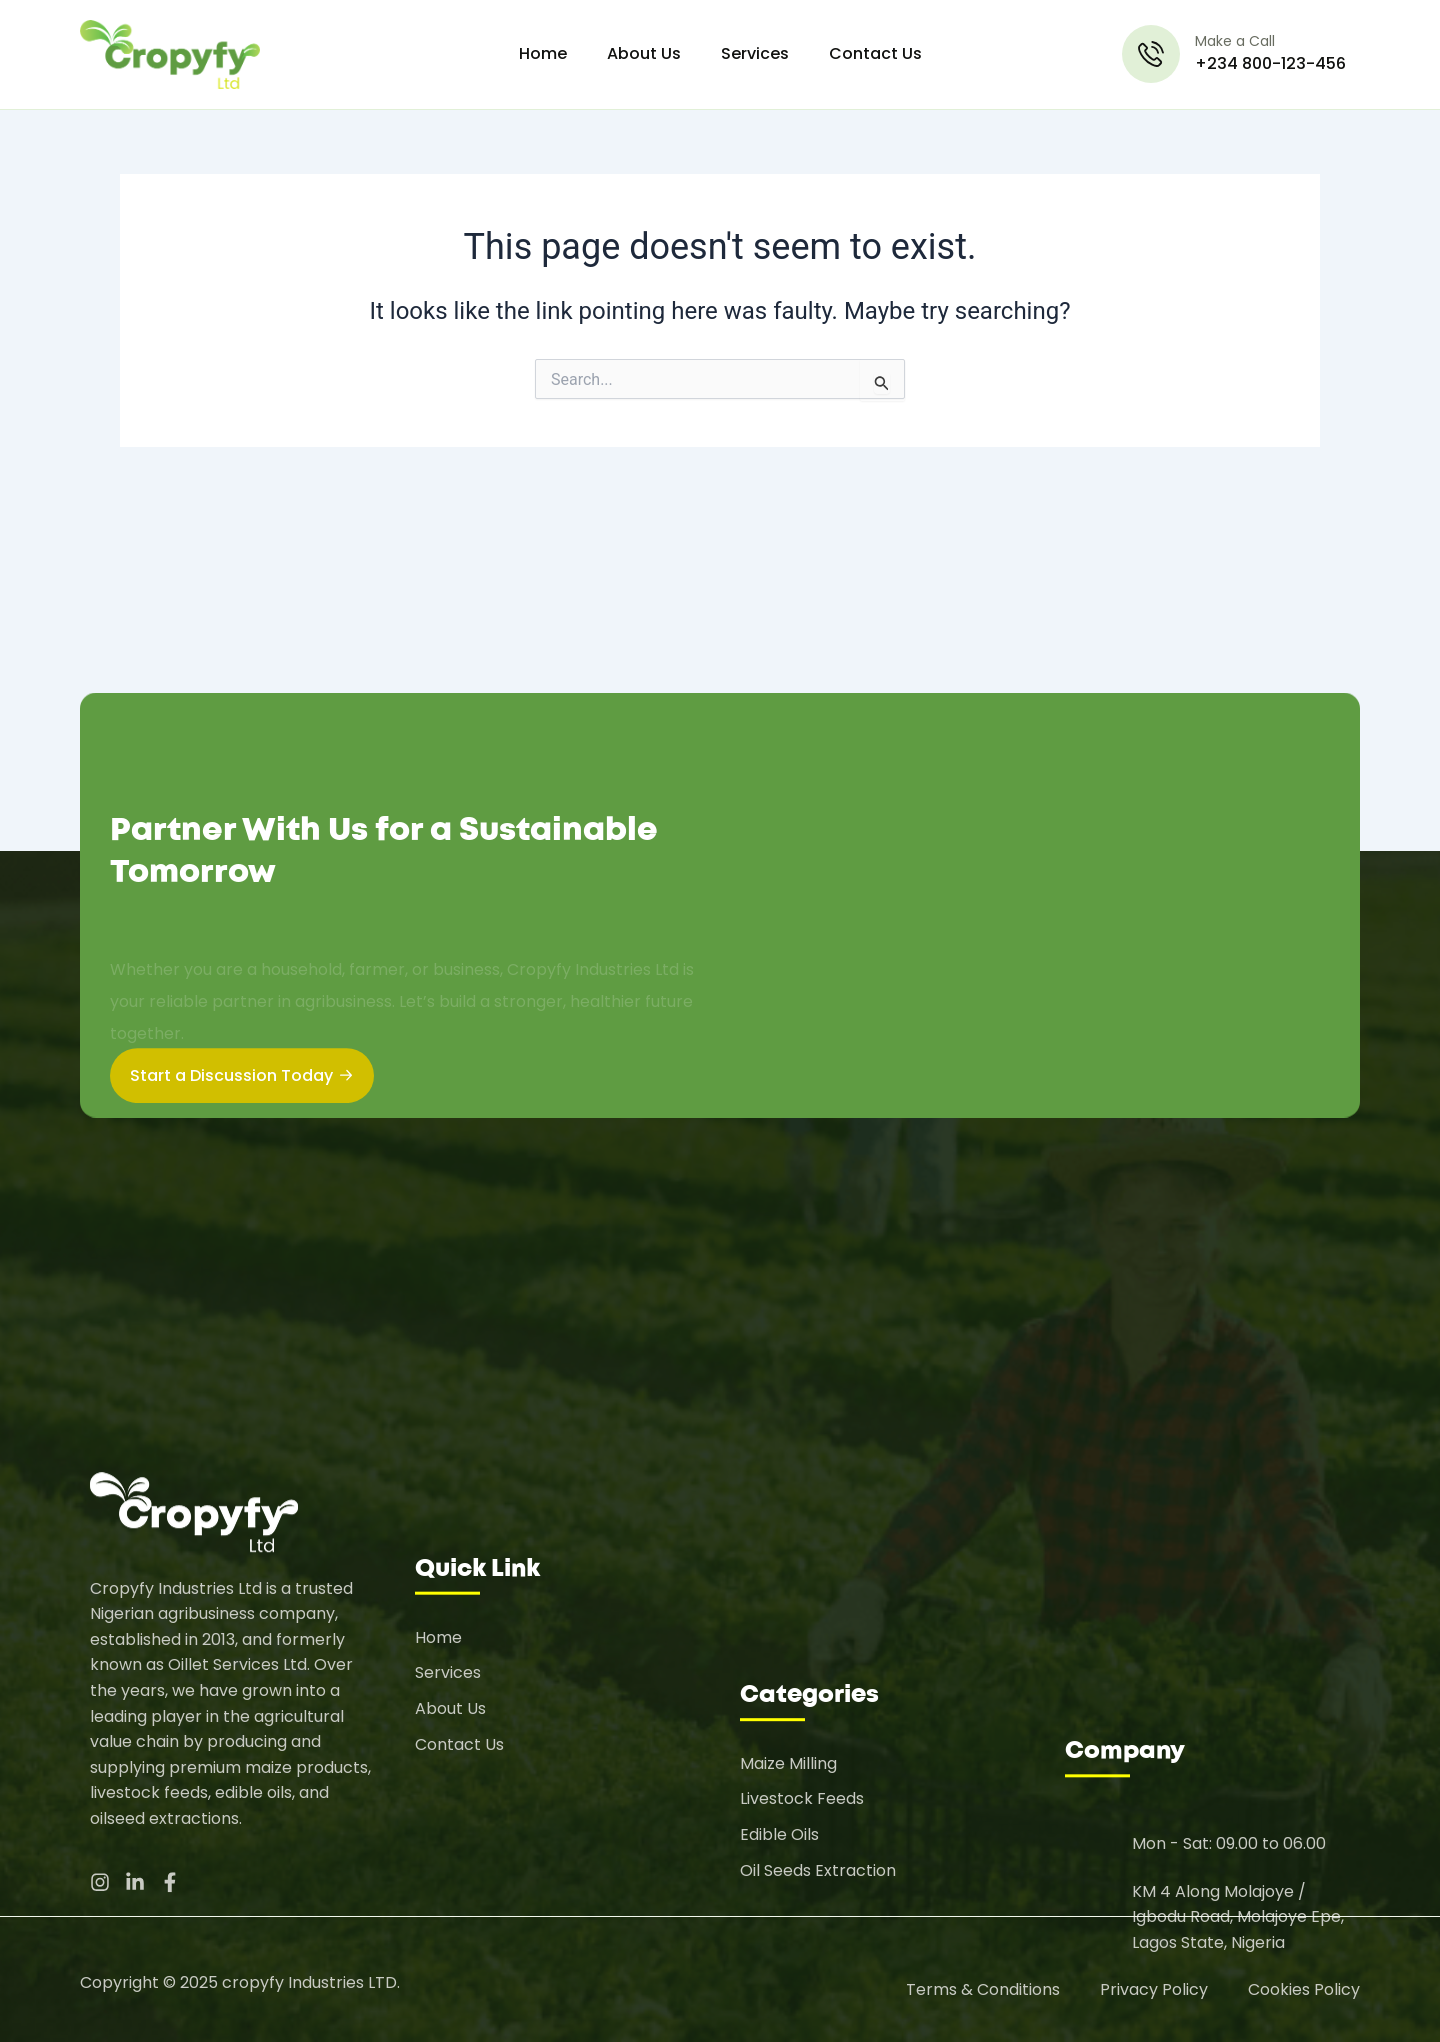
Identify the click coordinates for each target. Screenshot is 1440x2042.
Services (755, 53)
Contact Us (875, 53)
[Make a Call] (1151, 54)
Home (543, 53)
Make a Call (1235, 41)
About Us (644, 53)
